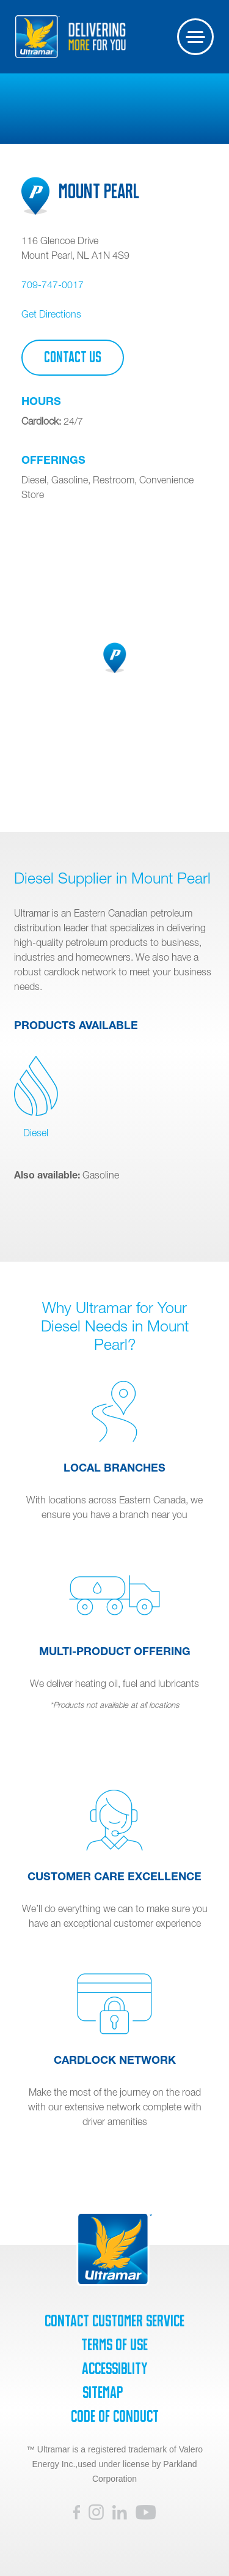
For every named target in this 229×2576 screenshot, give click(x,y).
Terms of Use (114, 2345)
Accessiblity (114, 2368)
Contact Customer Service (114, 2321)
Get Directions (51, 313)
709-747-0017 (52, 284)
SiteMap (102, 2392)
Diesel (36, 1097)
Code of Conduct (115, 2416)
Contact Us (72, 357)
